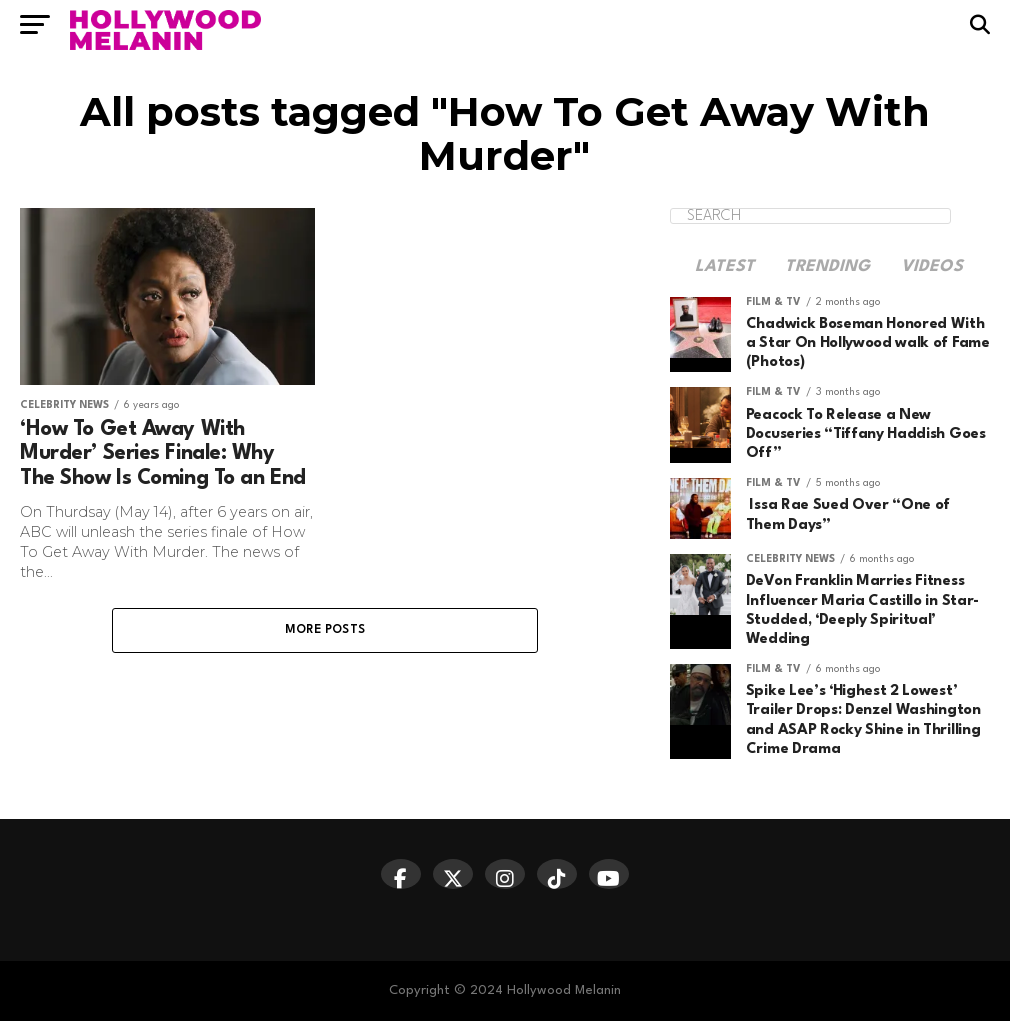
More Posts (325, 630)
